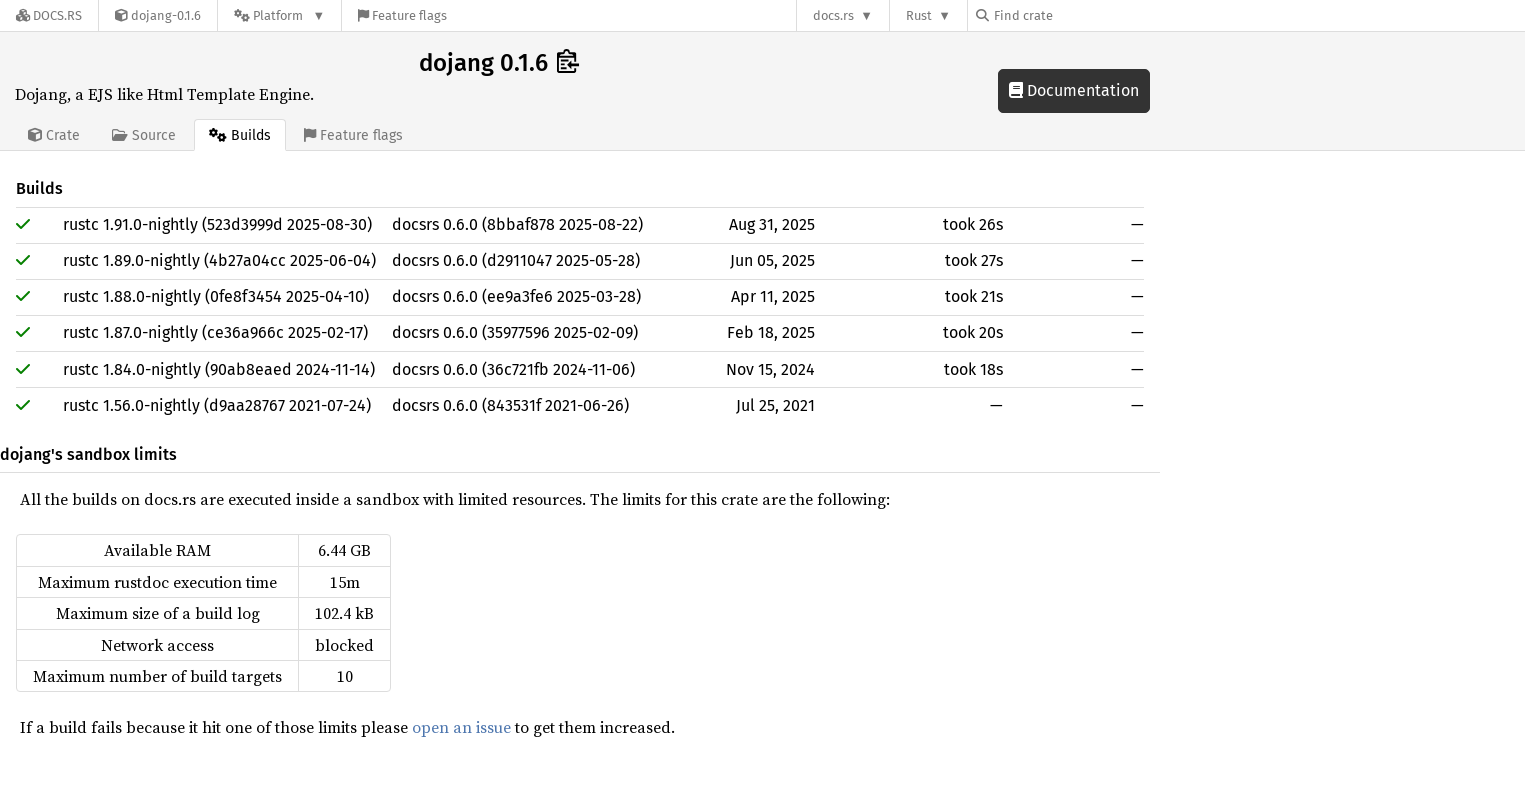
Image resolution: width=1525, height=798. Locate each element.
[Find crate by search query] (1076, 15)
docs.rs (833, 15)
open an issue (461, 727)
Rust (919, 15)
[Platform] (279, 15)
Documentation (1074, 90)
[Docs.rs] (49, 15)
